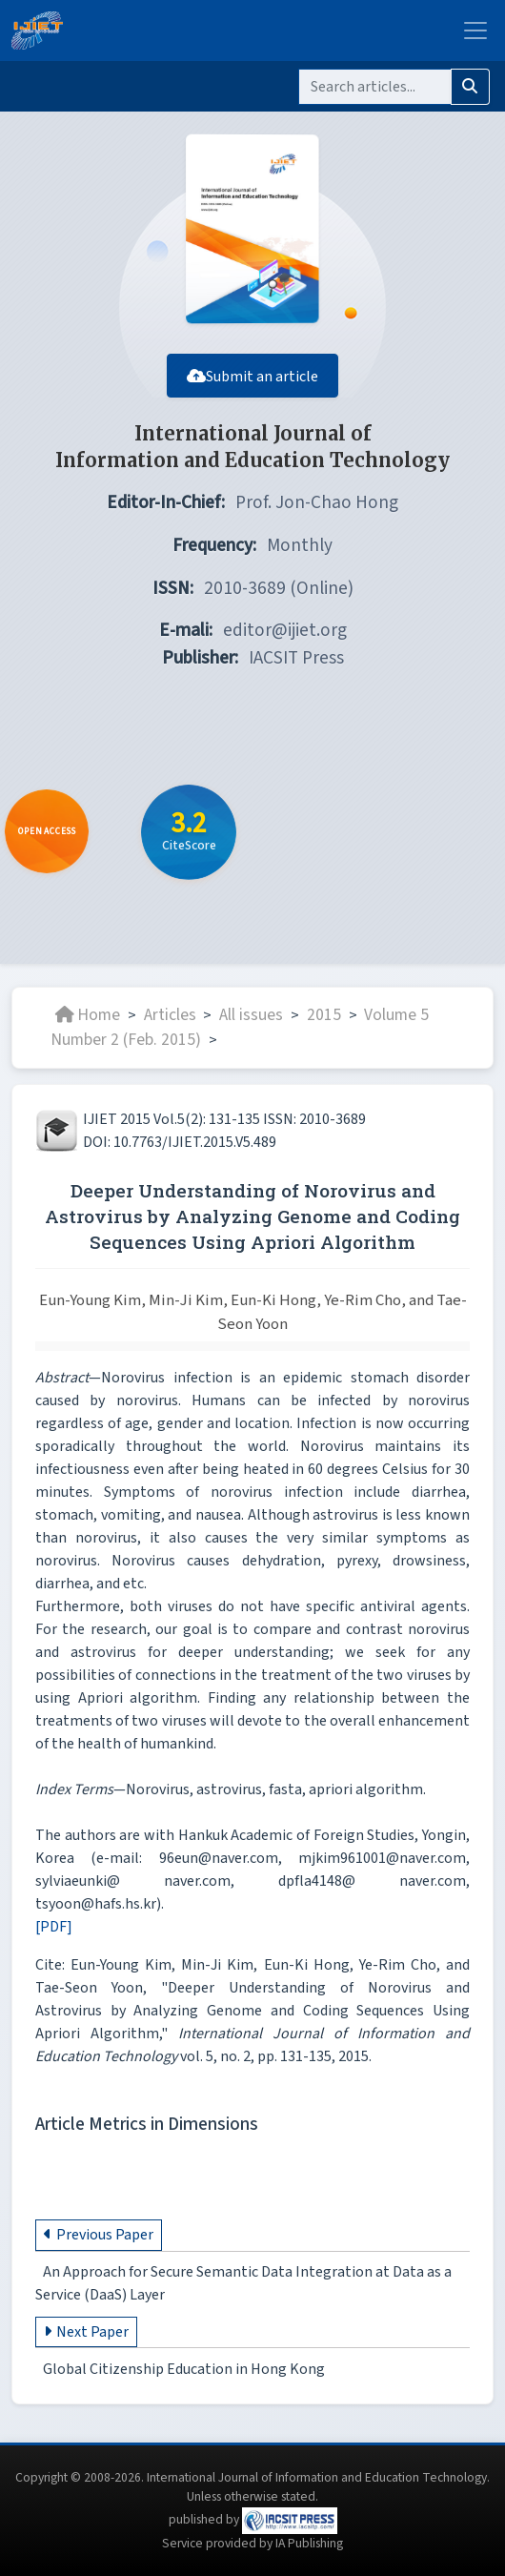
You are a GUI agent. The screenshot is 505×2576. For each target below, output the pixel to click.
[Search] (375, 87)
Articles (170, 1015)
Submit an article (252, 376)
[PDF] (53, 1926)
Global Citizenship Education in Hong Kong (184, 2369)
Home (87, 1015)
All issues (251, 1015)
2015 (324, 1015)
